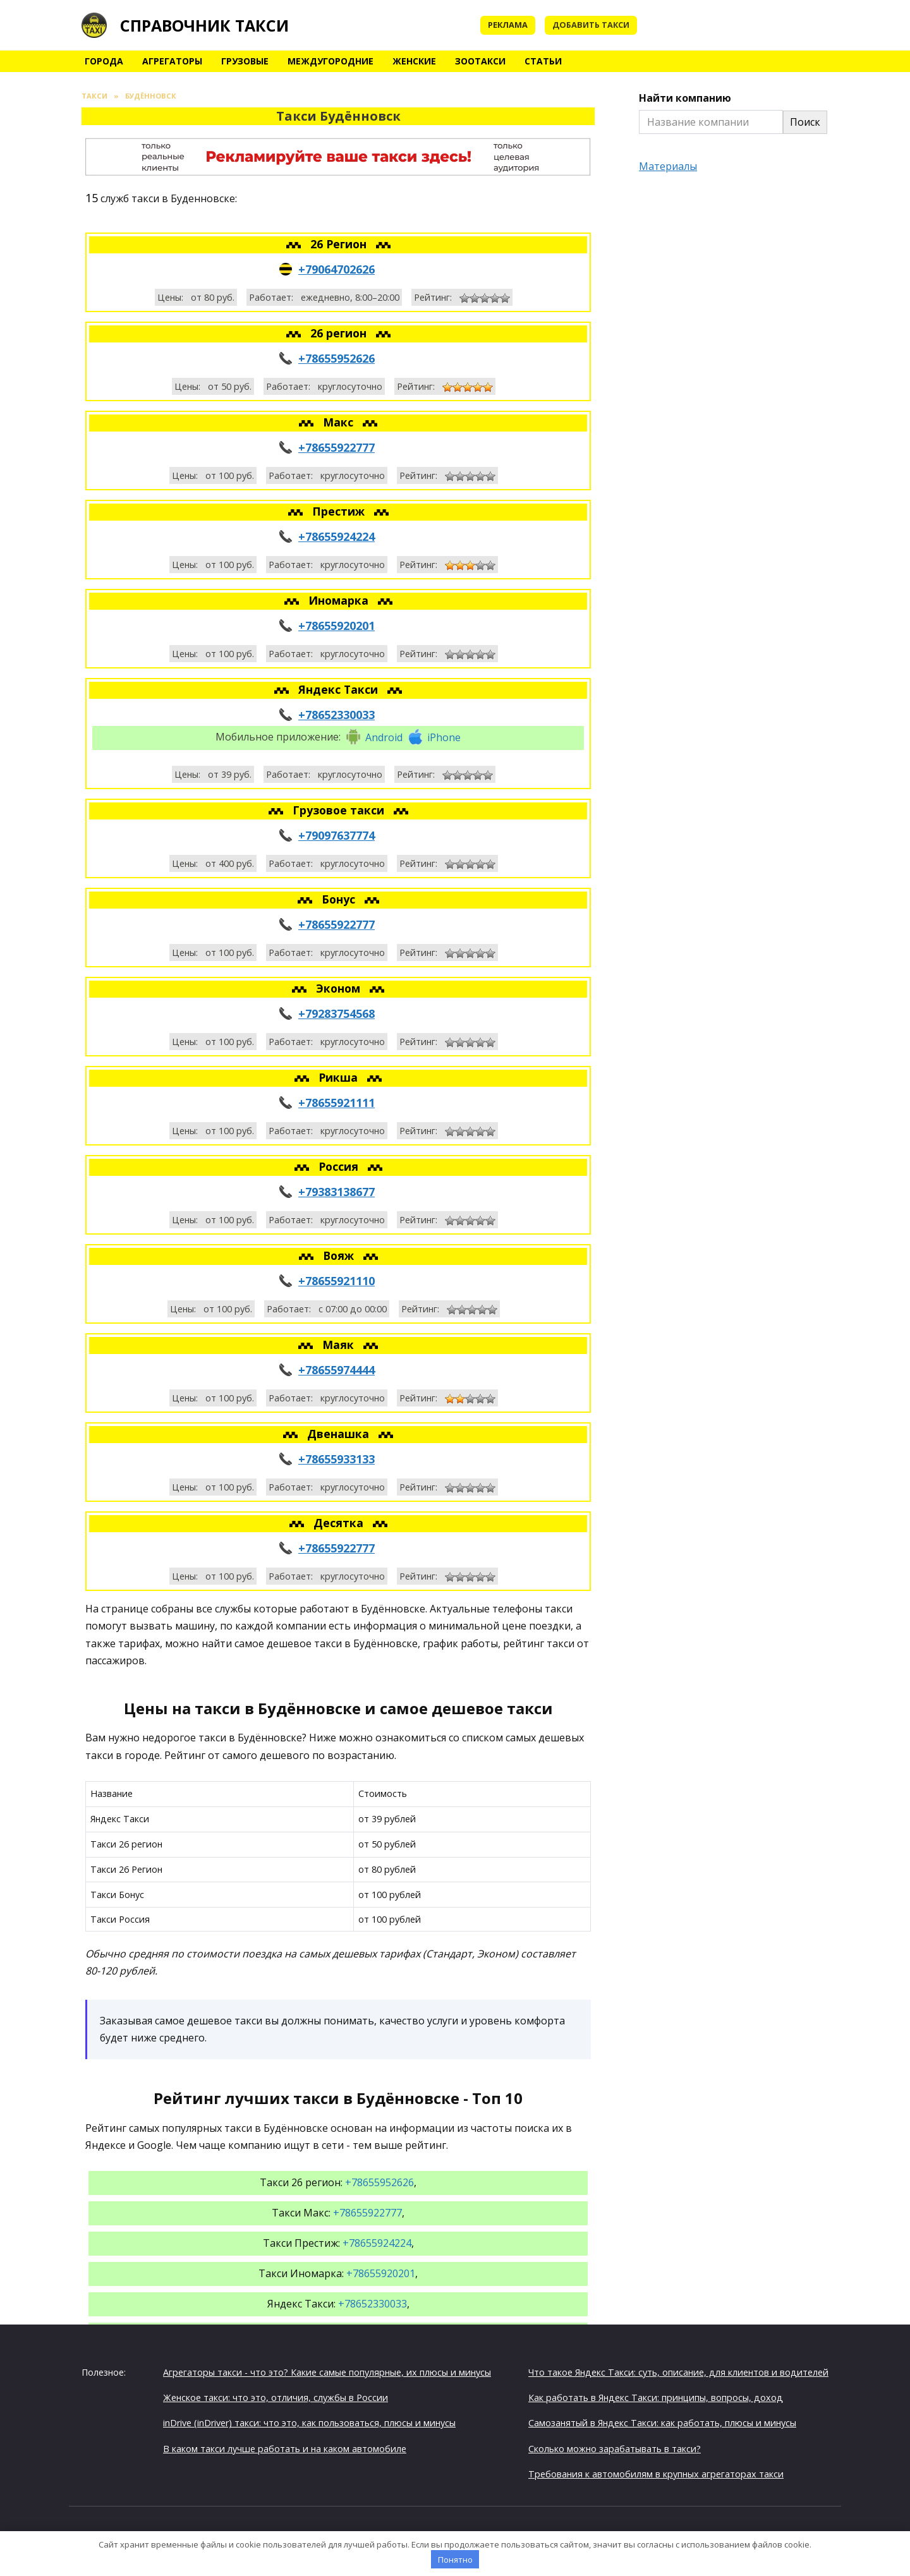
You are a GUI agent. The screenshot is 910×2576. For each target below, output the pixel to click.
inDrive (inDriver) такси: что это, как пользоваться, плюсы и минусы (309, 2423)
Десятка (340, 1522)
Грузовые (245, 61)
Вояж (340, 1255)
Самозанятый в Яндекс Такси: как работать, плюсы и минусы (662, 2423)
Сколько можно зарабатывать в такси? (614, 2449)
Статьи (543, 61)
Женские (414, 61)
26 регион (340, 333)
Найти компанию (685, 98)
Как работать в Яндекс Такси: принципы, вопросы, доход (655, 2398)
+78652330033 (336, 714)
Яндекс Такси (339, 689)
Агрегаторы (172, 61)
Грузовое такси (340, 810)
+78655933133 (336, 1458)
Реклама (508, 24)
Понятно (455, 2559)
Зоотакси (480, 61)
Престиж (340, 511)
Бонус (340, 899)
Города (104, 61)
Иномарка (340, 600)
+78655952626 (336, 358)
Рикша (339, 1077)
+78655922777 (336, 447)
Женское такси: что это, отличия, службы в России (275, 2398)
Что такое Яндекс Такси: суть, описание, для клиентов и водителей (678, 2372)
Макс (339, 422)
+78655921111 (336, 1102)
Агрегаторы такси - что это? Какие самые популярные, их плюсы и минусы (327, 2372)
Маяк (339, 1344)
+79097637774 (336, 835)
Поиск (805, 122)
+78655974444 (336, 1369)
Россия (339, 1166)
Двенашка (339, 1433)
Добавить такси (590, 24)
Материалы (668, 166)
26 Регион (340, 243)
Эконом (339, 988)
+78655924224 (336, 536)
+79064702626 (336, 269)
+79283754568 (336, 1013)
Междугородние (330, 61)
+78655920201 (336, 625)
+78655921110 (336, 1280)
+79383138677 (336, 1191)
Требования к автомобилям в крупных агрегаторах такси (656, 2474)
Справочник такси (204, 25)
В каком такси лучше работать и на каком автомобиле (284, 2449)
